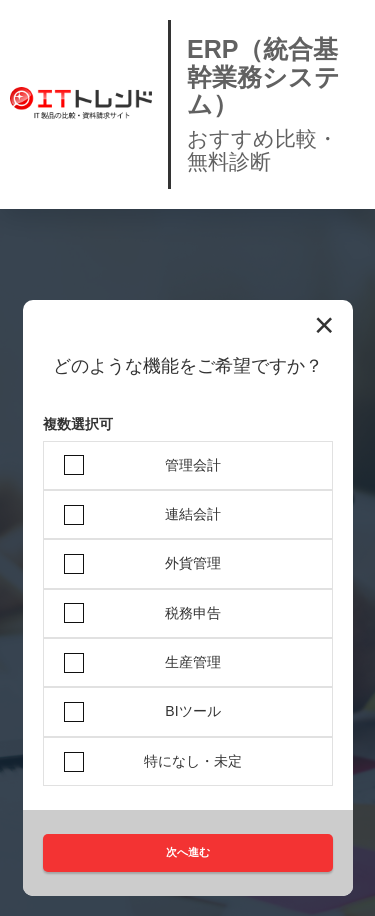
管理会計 (193, 465)
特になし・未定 (193, 761)
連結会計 (193, 514)
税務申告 (193, 613)
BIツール (192, 711)
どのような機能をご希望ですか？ (188, 366)
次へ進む (188, 852)
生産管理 (193, 662)
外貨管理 (193, 563)
